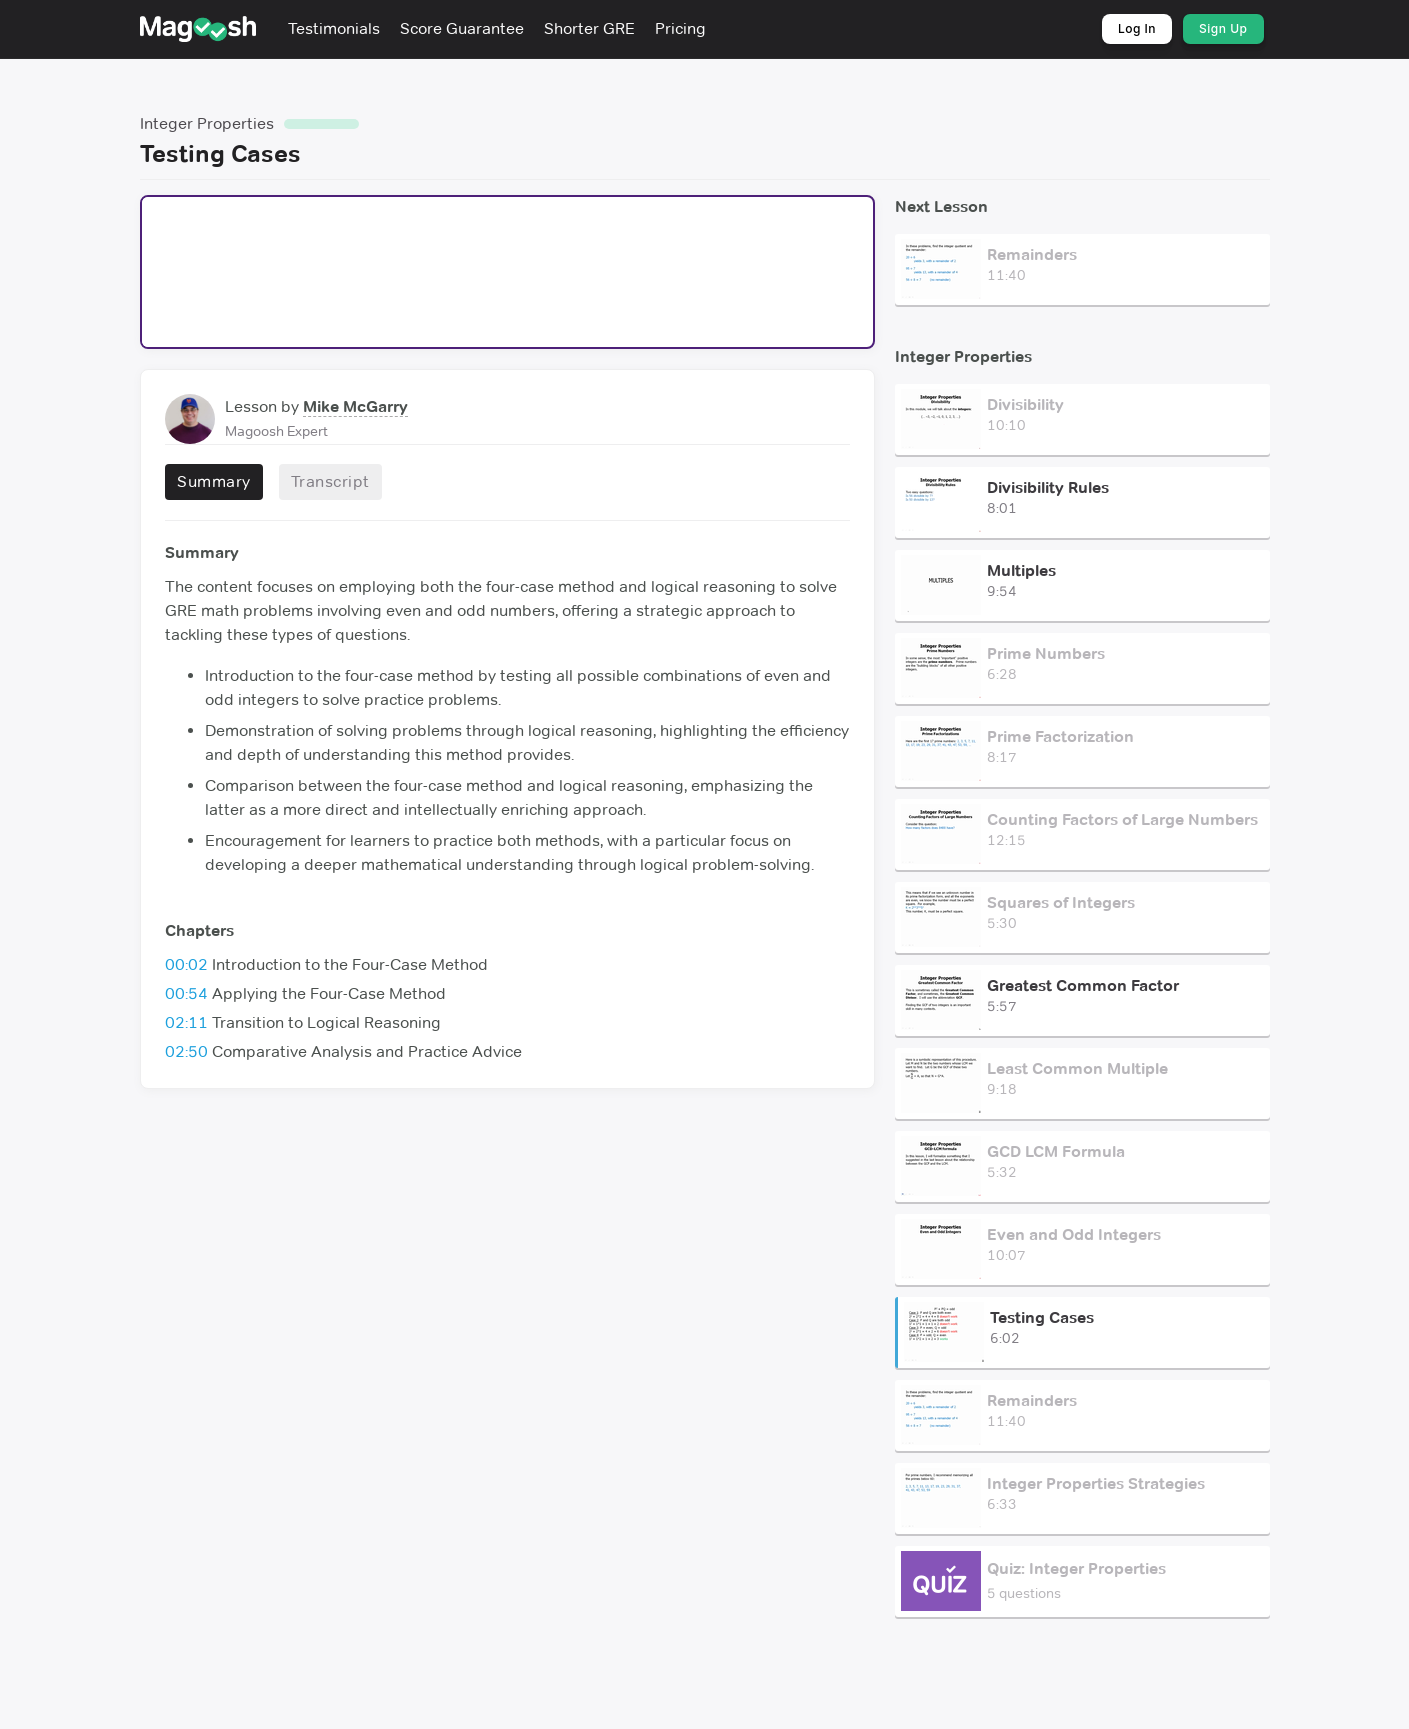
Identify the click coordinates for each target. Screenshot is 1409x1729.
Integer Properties (207, 123)
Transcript (329, 481)
